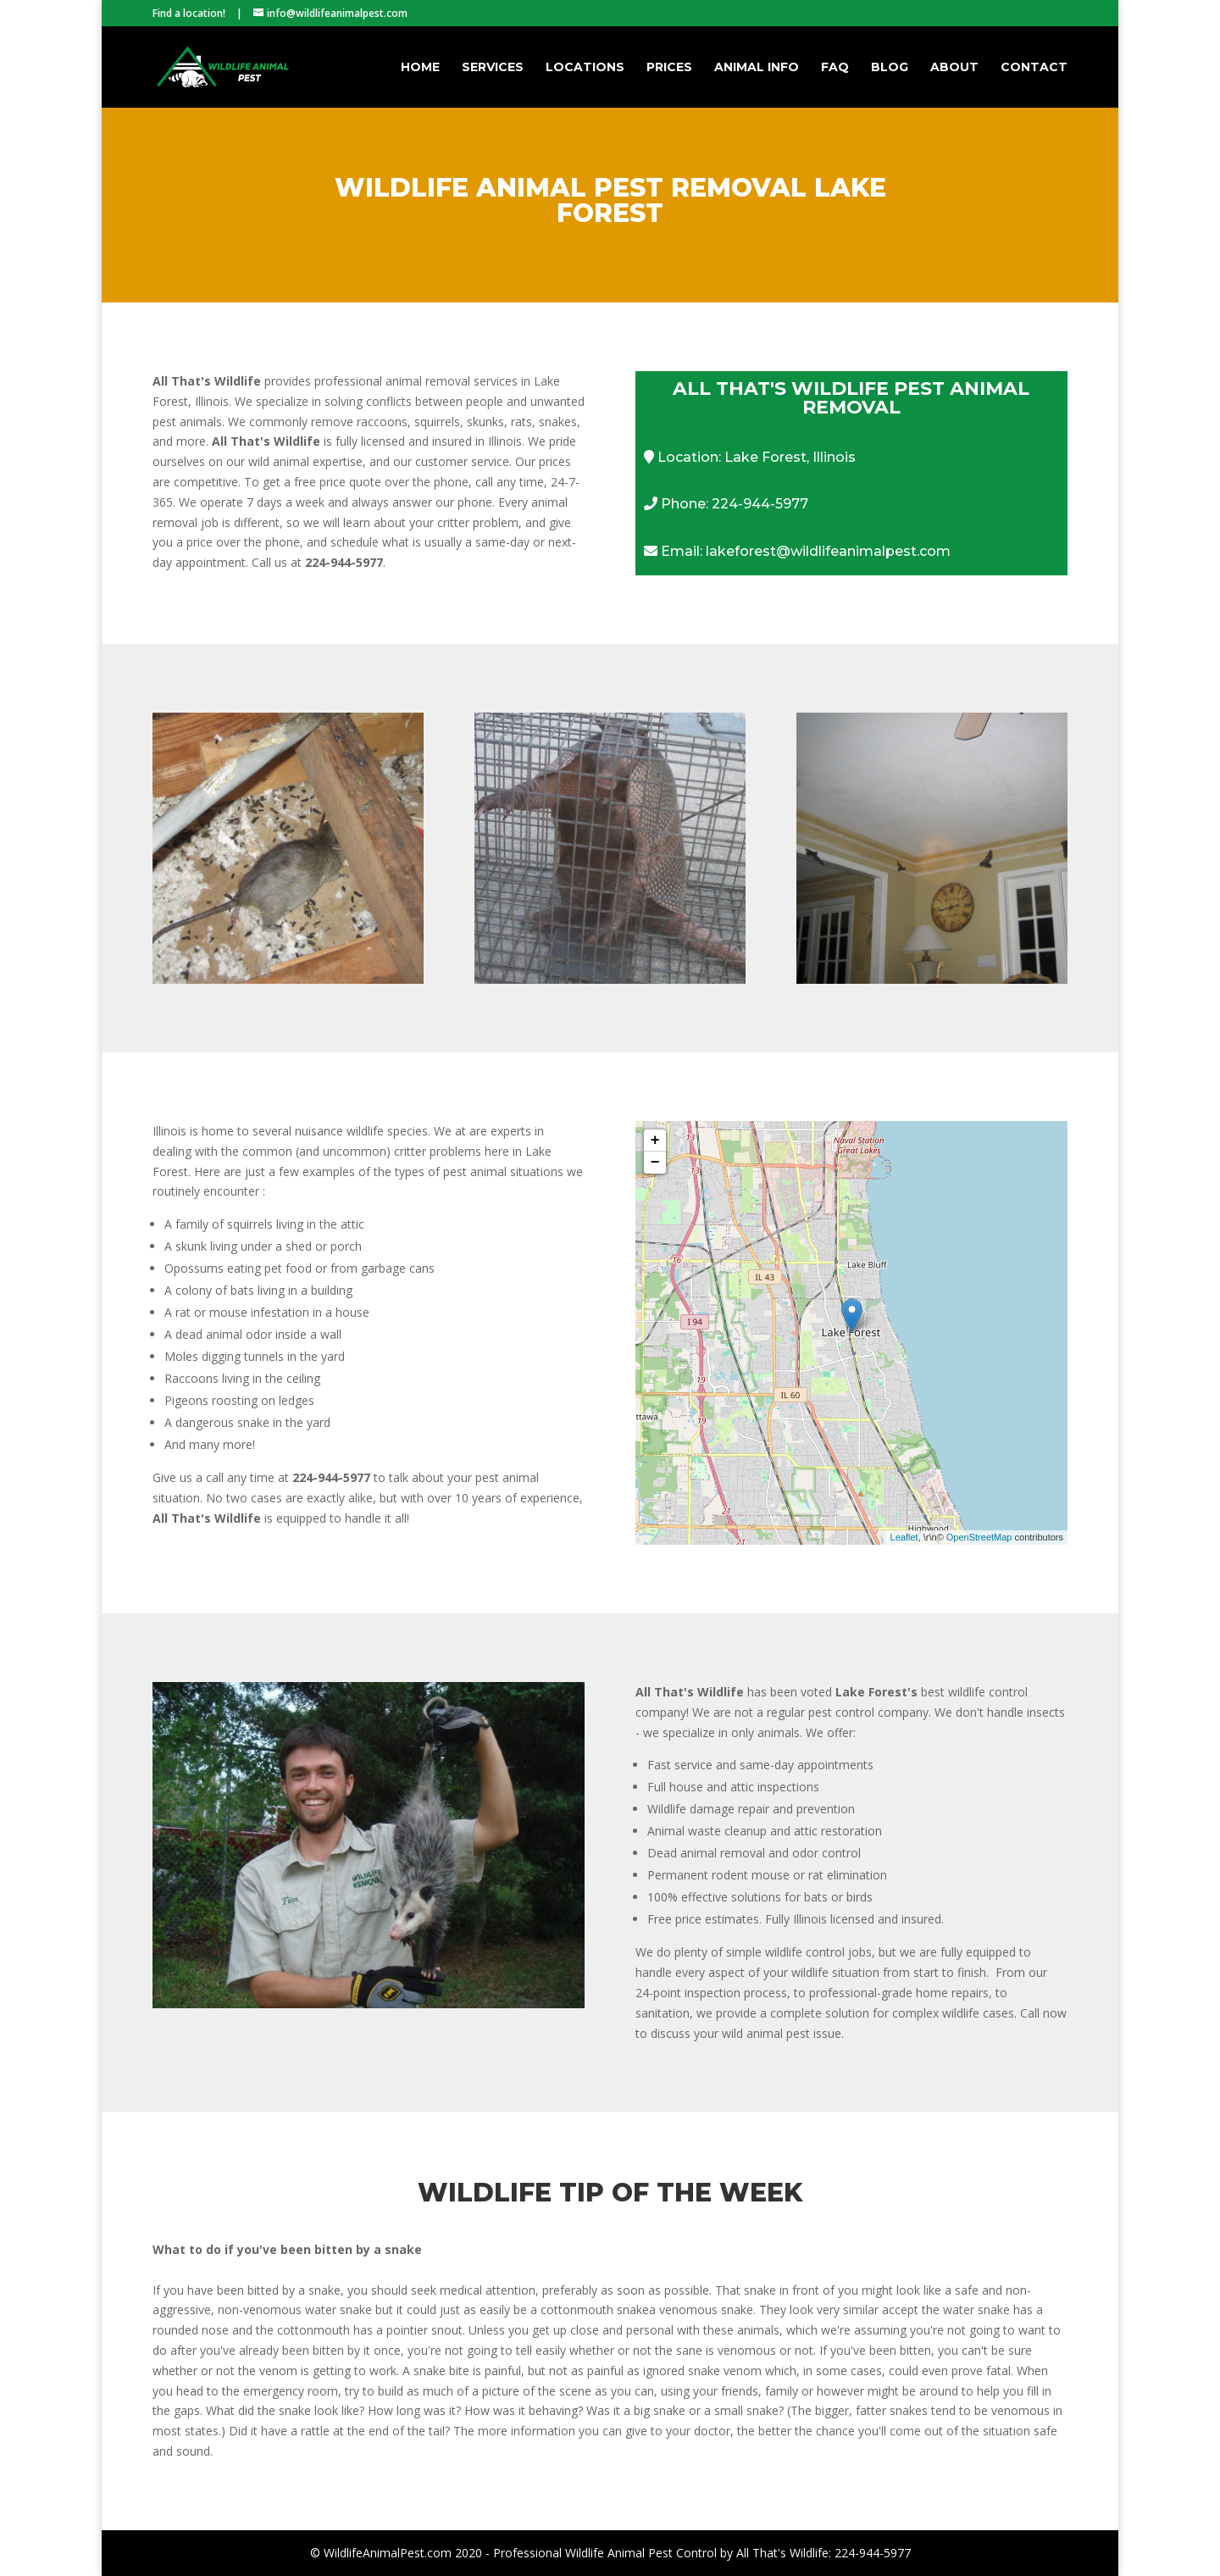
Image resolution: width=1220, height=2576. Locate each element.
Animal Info (756, 68)
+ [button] (655, 1140)
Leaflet (904, 1537)
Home (420, 68)
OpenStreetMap (979, 1537)
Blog (889, 68)
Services (493, 68)
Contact (1034, 68)
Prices (669, 68)
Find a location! (188, 13)
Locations (585, 68)
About (954, 68)
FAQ (835, 68)
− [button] (655, 1162)
